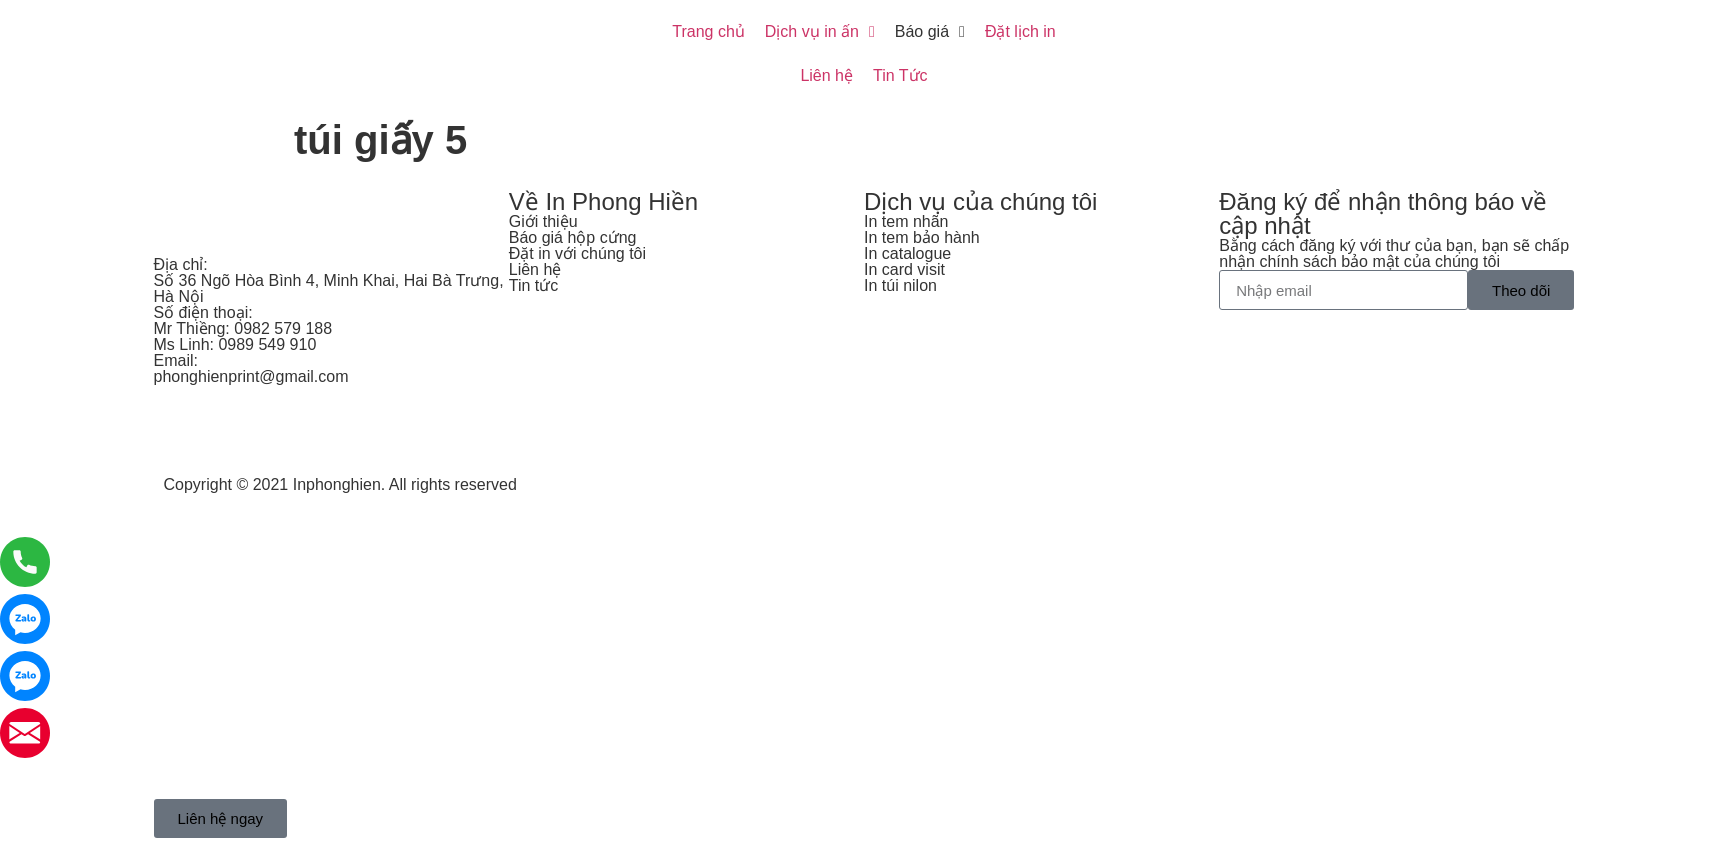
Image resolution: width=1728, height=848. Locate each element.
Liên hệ (535, 269)
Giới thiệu (543, 221)
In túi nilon (900, 285)
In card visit (904, 269)
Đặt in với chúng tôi (577, 253)
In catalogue (907, 253)
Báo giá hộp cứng (573, 237)
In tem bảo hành (922, 237)
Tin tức (534, 285)
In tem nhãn (906, 221)
